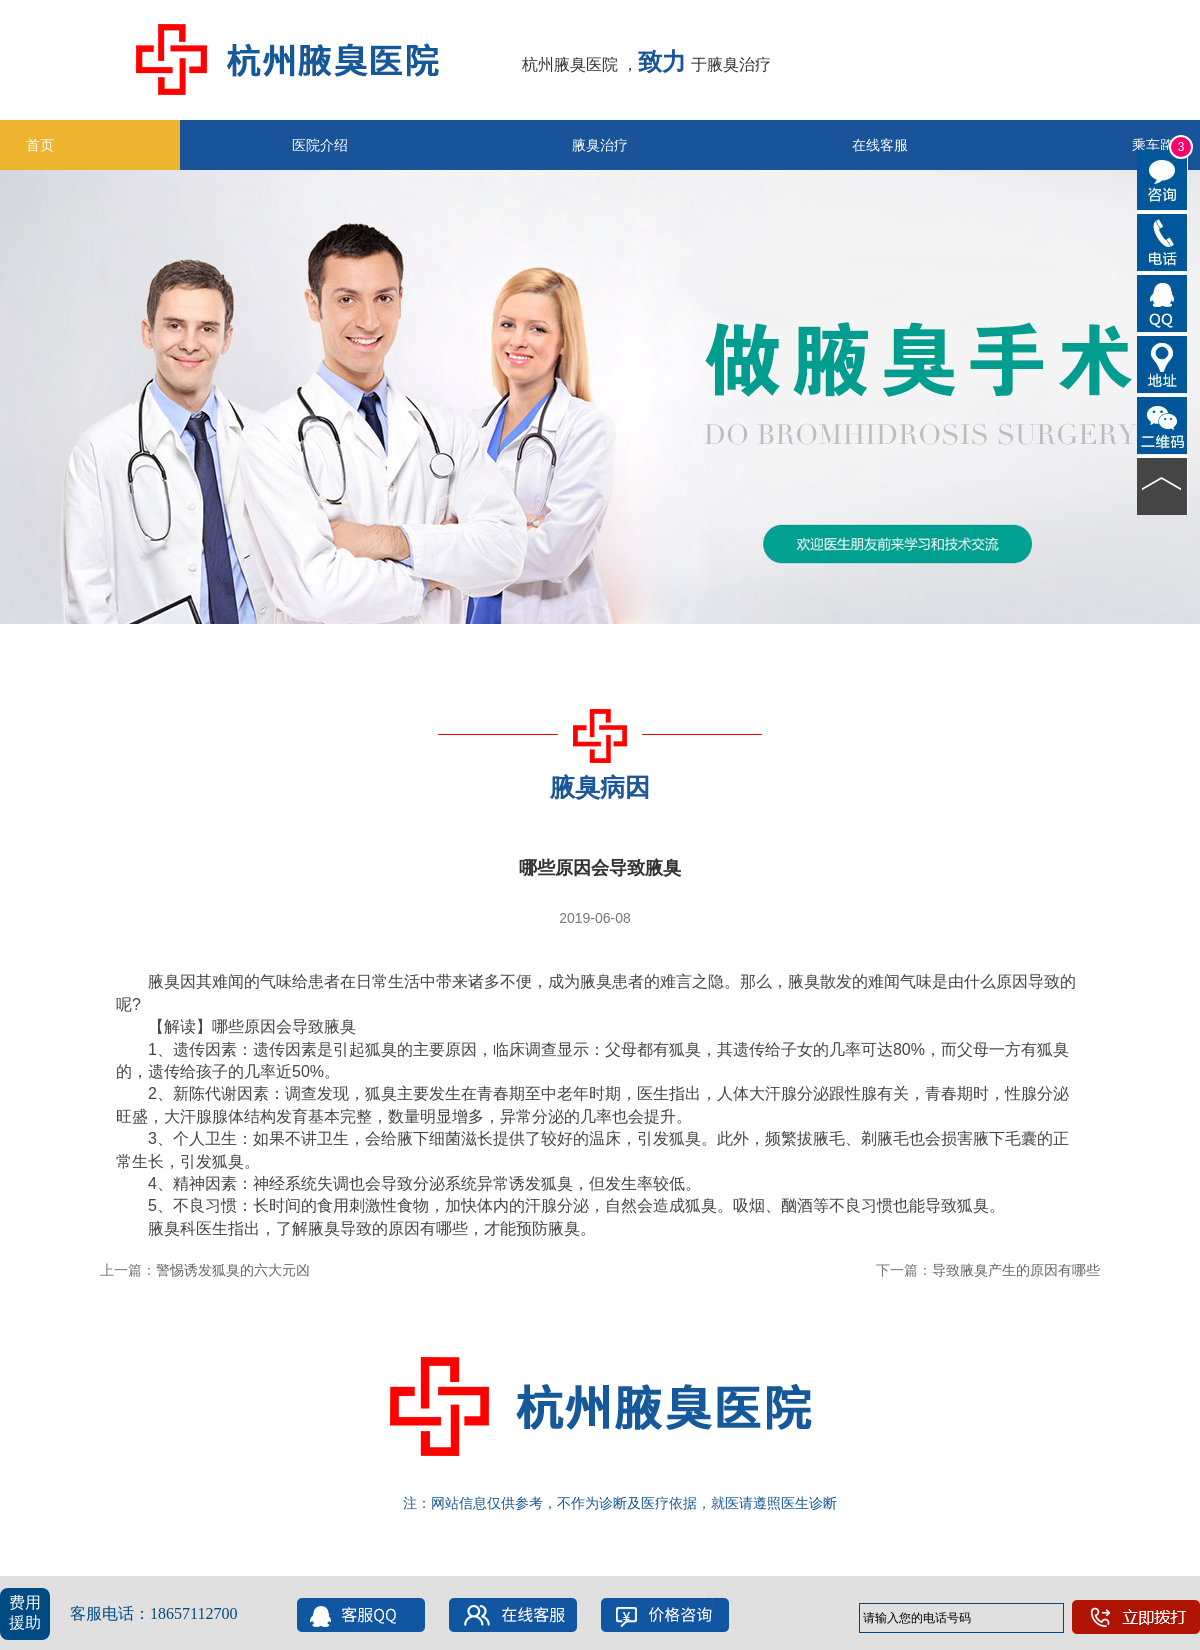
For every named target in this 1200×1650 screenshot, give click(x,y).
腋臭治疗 (600, 145)
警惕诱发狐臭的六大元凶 (233, 1270)
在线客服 (880, 145)
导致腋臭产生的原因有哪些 (1016, 1270)
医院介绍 (320, 145)
